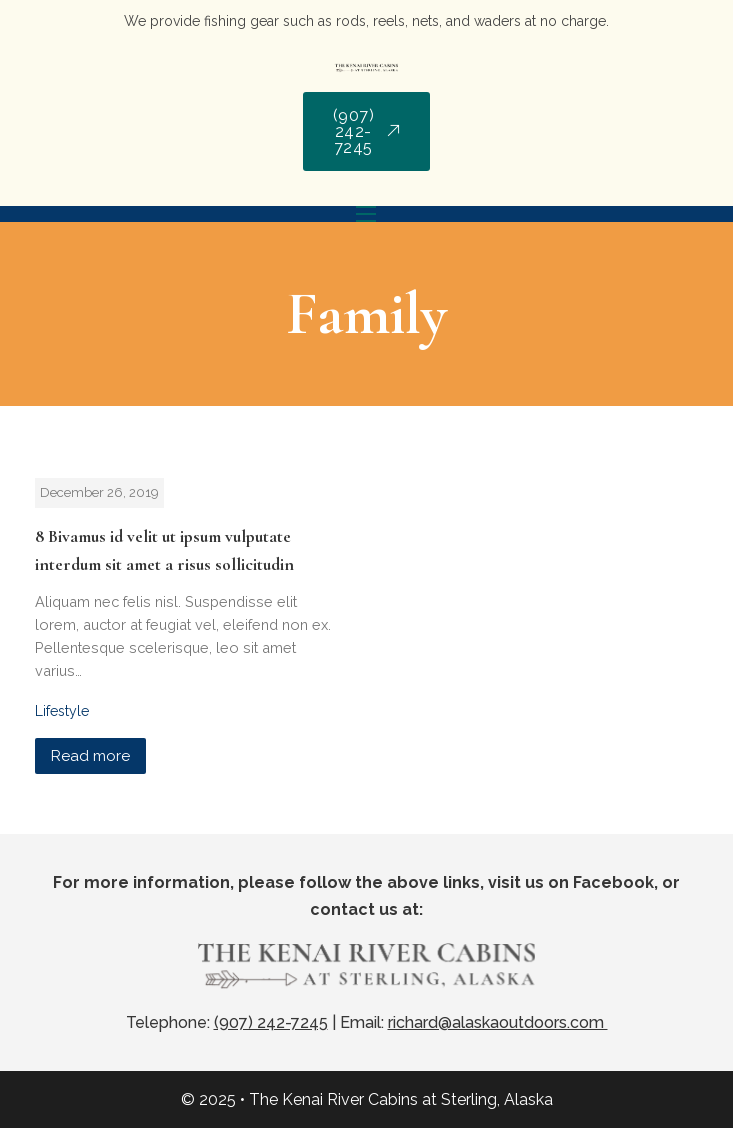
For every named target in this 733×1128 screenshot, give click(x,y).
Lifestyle (62, 711)
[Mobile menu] (366, 214)
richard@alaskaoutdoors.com (498, 1022)
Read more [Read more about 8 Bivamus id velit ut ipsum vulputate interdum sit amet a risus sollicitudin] (90, 756)
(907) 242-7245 (367, 131)
